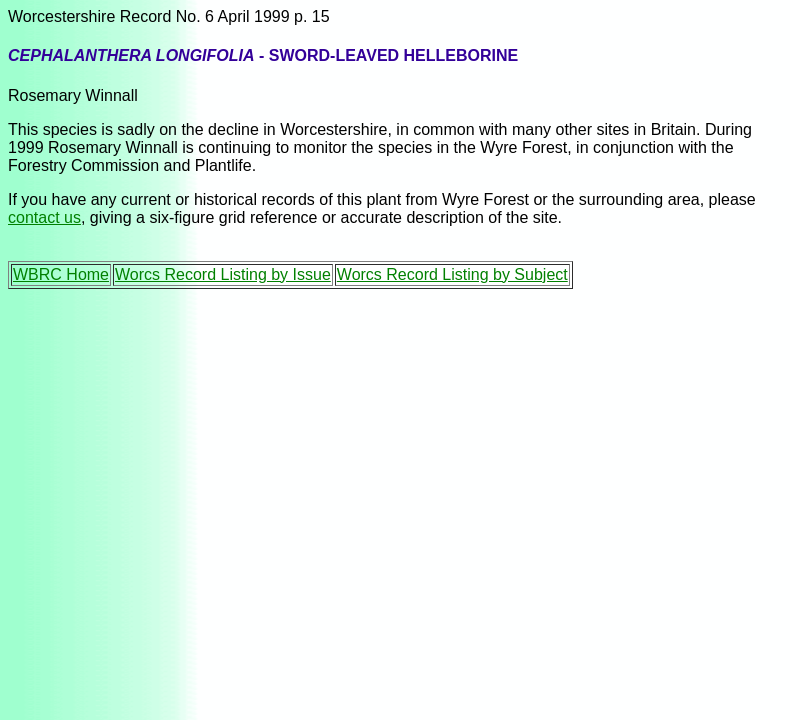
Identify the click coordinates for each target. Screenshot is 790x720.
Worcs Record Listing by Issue (223, 274)
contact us (44, 217)
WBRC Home (61, 274)
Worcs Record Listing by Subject (452, 274)
